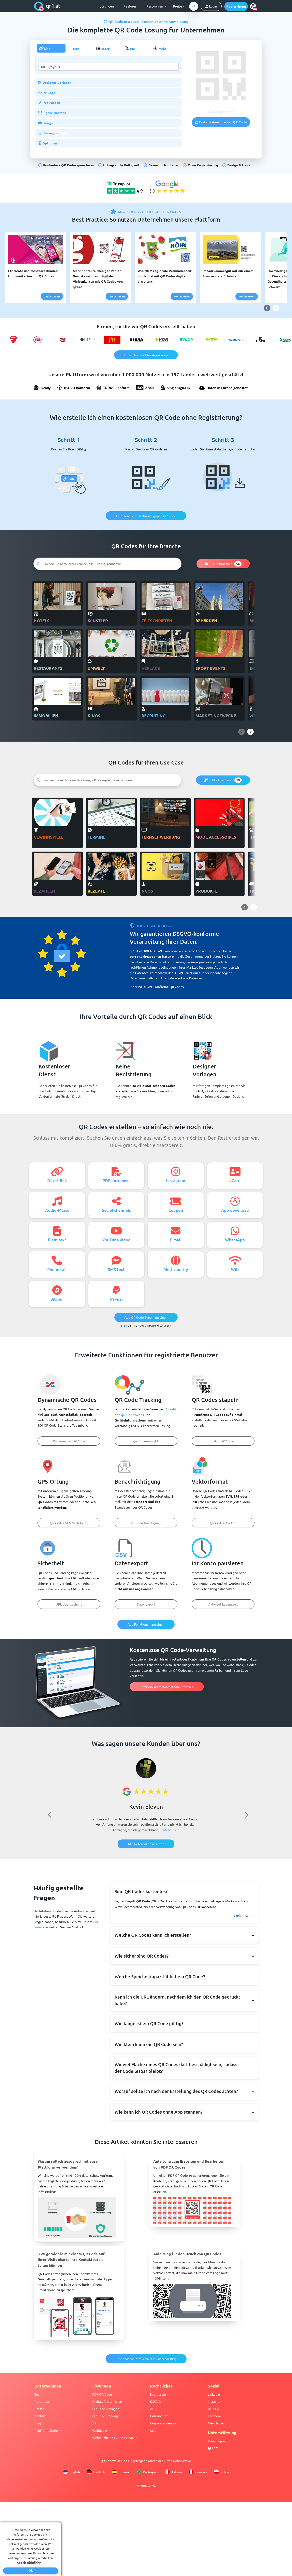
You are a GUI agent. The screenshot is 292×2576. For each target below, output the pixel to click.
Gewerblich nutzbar (163, 165)
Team (38, 2394)
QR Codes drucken (223, 1523)
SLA (153, 2430)
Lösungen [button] (107, 6)
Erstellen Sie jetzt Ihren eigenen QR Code (146, 516)
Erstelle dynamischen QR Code (221, 122)
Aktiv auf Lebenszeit (223, 1604)
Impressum (158, 2394)
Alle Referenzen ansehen (146, 1844)
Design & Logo (238, 165)
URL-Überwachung (69, 1604)
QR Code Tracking (105, 2416)
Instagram (215, 2401)
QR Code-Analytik (146, 1441)
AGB (153, 2409)
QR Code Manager (105, 2409)
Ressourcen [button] (155, 6)
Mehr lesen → (244, 1915)
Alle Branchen (223, 563)
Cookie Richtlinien (29, 2562)
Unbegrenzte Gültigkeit (121, 165)
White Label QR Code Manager (114, 2437)
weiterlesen (52, 296)
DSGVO (155, 2401)
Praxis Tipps (216, 2441)
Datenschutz (159, 2416)
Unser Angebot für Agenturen (146, 355)
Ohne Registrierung (203, 165)
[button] (236, 6)
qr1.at (47, 6)
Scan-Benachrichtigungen (146, 1523)
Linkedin (214, 2394)
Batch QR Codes (223, 1441)
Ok (31, 2570)
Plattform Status (46, 2430)
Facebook (214, 2416)
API (94, 2423)
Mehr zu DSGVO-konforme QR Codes (157, 986)
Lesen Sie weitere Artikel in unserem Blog (146, 2359)
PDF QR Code (102, 2394)
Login (211, 6)
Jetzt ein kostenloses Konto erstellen (167, 1687)
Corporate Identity (163, 2423)
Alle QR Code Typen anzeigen (146, 1317)
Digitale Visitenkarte (107, 2401)
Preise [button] (177, 6)
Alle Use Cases (223, 780)
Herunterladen (221, 112)
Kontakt (40, 2416)
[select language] (254, 6)
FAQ (213, 2448)
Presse (39, 2409)
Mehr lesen (171, 1830)
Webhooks (99, 2430)
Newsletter (216, 2423)
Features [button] (130, 6)
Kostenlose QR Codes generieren (68, 165)
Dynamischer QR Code (69, 1441)
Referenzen (43, 2401)
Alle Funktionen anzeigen (146, 1624)
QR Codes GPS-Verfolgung (69, 1523)
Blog (37, 2423)
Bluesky (213, 2409)
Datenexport (146, 1604)
